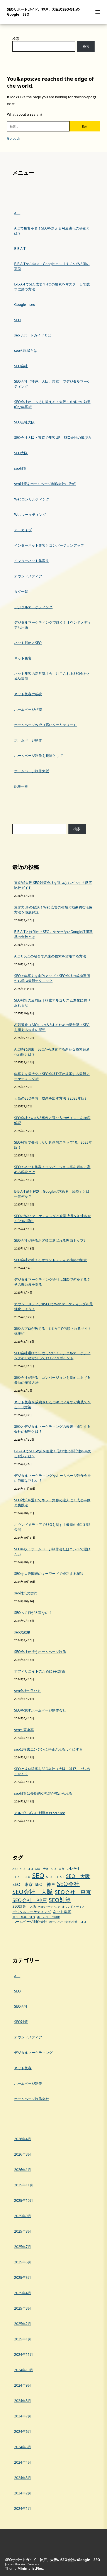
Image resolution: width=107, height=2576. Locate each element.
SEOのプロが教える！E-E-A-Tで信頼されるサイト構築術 (52, 1331)
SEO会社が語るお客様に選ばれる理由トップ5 (49, 1240)
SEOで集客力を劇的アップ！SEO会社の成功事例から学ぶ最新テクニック (52, 978)
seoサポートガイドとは (32, 335)
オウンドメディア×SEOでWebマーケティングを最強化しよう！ (53, 1306)
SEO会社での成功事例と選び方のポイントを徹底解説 (52, 1120)
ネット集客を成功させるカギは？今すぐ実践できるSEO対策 (52, 1404)
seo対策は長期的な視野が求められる (43, 1793)
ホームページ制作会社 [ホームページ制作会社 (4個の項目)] (29, 1921)
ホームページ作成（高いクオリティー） (45, 724)
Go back (13, 138)
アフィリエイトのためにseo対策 (39, 1671)
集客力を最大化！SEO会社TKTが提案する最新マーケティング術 (52, 1076)
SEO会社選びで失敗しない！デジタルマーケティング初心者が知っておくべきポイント (52, 1355)
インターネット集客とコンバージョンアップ (49, 545)
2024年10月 (23, 2370)
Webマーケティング (30, 514)
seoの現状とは (25, 350)
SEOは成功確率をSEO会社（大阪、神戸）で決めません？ (52, 1771)
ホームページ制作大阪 (31, 771)
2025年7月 (22, 2246)
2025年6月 (22, 2262)
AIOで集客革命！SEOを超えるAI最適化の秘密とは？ (52, 231)
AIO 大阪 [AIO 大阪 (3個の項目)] (42, 1869)
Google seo (24, 304)
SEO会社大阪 (24, 422)
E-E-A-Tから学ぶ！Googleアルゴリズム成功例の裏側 (52, 266)
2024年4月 (22, 2462)
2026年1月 (22, 2169)
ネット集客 (23, 658)
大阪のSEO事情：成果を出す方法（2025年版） (51, 1098)
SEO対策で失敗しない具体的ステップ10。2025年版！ (53, 1145)
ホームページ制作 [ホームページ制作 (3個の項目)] (48, 1917)
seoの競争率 (24, 1729)
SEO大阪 (21, 453)
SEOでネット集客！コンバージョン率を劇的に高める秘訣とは (52, 1169)
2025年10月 (23, 2200)
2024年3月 (22, 2477)
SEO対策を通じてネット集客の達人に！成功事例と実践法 (52, 1502)
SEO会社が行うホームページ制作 (40, 1651)
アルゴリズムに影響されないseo (39, 1812)
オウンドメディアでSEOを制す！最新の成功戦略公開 (52, 1527)
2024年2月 (22, 2493)
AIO (17, 213)
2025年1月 (22, 2339)
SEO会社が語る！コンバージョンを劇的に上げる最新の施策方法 (52, 1380)
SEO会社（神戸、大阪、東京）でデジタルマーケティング (52, 384)
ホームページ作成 (28, 709)
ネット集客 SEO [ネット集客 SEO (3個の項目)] (23, 1917)
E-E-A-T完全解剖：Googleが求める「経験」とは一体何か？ (52, 1194)
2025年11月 (23, 2185)
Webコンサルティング (31, 499)
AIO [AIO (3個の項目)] (15, 1869)
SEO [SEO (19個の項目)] (38, 1875)
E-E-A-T (19, 248)
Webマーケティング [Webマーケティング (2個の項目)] (49, 1906)
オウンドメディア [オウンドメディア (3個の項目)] (73, 1907)
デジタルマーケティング (33, 607)
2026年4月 (22, 2139)
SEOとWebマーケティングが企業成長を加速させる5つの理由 (52, 1218)
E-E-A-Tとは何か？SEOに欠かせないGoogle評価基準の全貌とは (53, 934)
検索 (15, 38)
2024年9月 (22, 2385)
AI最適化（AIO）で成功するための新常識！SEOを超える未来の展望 (52, 1027)
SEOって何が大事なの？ (33, 1612)
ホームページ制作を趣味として (38, 755)
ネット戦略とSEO (28, 642)
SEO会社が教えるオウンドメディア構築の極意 (50, 1260)
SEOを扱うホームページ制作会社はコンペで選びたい (52, 1551)
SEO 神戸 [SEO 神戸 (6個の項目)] (45, 1884)
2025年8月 (22, 2231)
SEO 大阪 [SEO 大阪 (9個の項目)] (78, 1876)
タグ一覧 (21, 591)
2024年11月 (23, 2354)
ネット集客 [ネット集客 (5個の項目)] (62, 1911)
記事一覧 (21, 786)
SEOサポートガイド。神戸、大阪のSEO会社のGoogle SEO (52, 2559)
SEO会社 (21, 366)
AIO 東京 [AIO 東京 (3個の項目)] (57, 1869)
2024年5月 (22, 2447)
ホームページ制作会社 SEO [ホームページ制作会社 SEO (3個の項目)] (67, 1922)
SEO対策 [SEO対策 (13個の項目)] (60, 1900)
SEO (17, 320)
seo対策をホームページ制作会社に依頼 (45, 483)
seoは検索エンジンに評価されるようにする (48, 1749)
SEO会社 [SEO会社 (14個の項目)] (68, 1884)
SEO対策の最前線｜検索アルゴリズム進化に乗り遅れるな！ (52, 1003)
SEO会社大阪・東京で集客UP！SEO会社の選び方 (52, 437)
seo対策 (20, 468)
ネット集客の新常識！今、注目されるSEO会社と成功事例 (52, 676)
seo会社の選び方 (27, 1690)
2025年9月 (22, 2216)
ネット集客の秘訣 (28, 694)
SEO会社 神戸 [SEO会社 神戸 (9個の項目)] (29, 1900)
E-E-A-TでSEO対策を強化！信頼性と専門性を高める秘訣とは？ (52, 1453)
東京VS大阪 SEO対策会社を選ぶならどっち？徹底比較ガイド (53, 885)
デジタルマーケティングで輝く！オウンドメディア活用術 (52, 625)
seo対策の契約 (25, 1593)
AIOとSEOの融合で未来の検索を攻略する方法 (50, 956)
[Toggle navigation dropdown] (97, 11)
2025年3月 (22, 2308)
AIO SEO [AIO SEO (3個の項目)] (26, 1869)
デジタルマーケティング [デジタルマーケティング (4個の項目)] (31, 1911)
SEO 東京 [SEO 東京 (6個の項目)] (22, 1884)
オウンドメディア (28, 576)
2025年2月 (22, 2323)
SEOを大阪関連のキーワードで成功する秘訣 (48, 1573)
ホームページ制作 (28, 740)
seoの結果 (22, 1632)
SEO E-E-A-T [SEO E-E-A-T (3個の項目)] (55, 1877)
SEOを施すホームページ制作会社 (40, 1710)
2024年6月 (22, 2431)
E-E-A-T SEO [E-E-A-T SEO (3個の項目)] (21, 1877)
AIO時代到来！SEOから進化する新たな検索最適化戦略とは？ (52, 1052)
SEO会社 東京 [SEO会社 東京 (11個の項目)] (73, 1892)
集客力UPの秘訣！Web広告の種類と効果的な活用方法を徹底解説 (53, 910)
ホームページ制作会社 (31, 2098)
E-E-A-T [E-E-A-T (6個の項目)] (73, 1868)
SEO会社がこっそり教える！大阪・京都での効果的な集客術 (52, 404)
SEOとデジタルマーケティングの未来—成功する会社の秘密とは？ (52, 1429)
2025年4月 (22, 2293)
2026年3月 (22, 2154)
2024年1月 (22, 2508)
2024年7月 (22, 2416)
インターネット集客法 (31, 560)
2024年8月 (22, 2400)
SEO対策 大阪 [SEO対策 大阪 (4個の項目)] (24, 1906)
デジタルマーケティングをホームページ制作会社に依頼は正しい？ (52, 1478)
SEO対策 (21, 2021)
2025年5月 (22, 2277)
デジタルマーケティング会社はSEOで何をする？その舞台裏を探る (52, 1282)
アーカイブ (23, 530)
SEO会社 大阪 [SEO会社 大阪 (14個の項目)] (32, 1892)
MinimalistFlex (30, 2568)
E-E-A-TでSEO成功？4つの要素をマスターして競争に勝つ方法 (52, 287)
